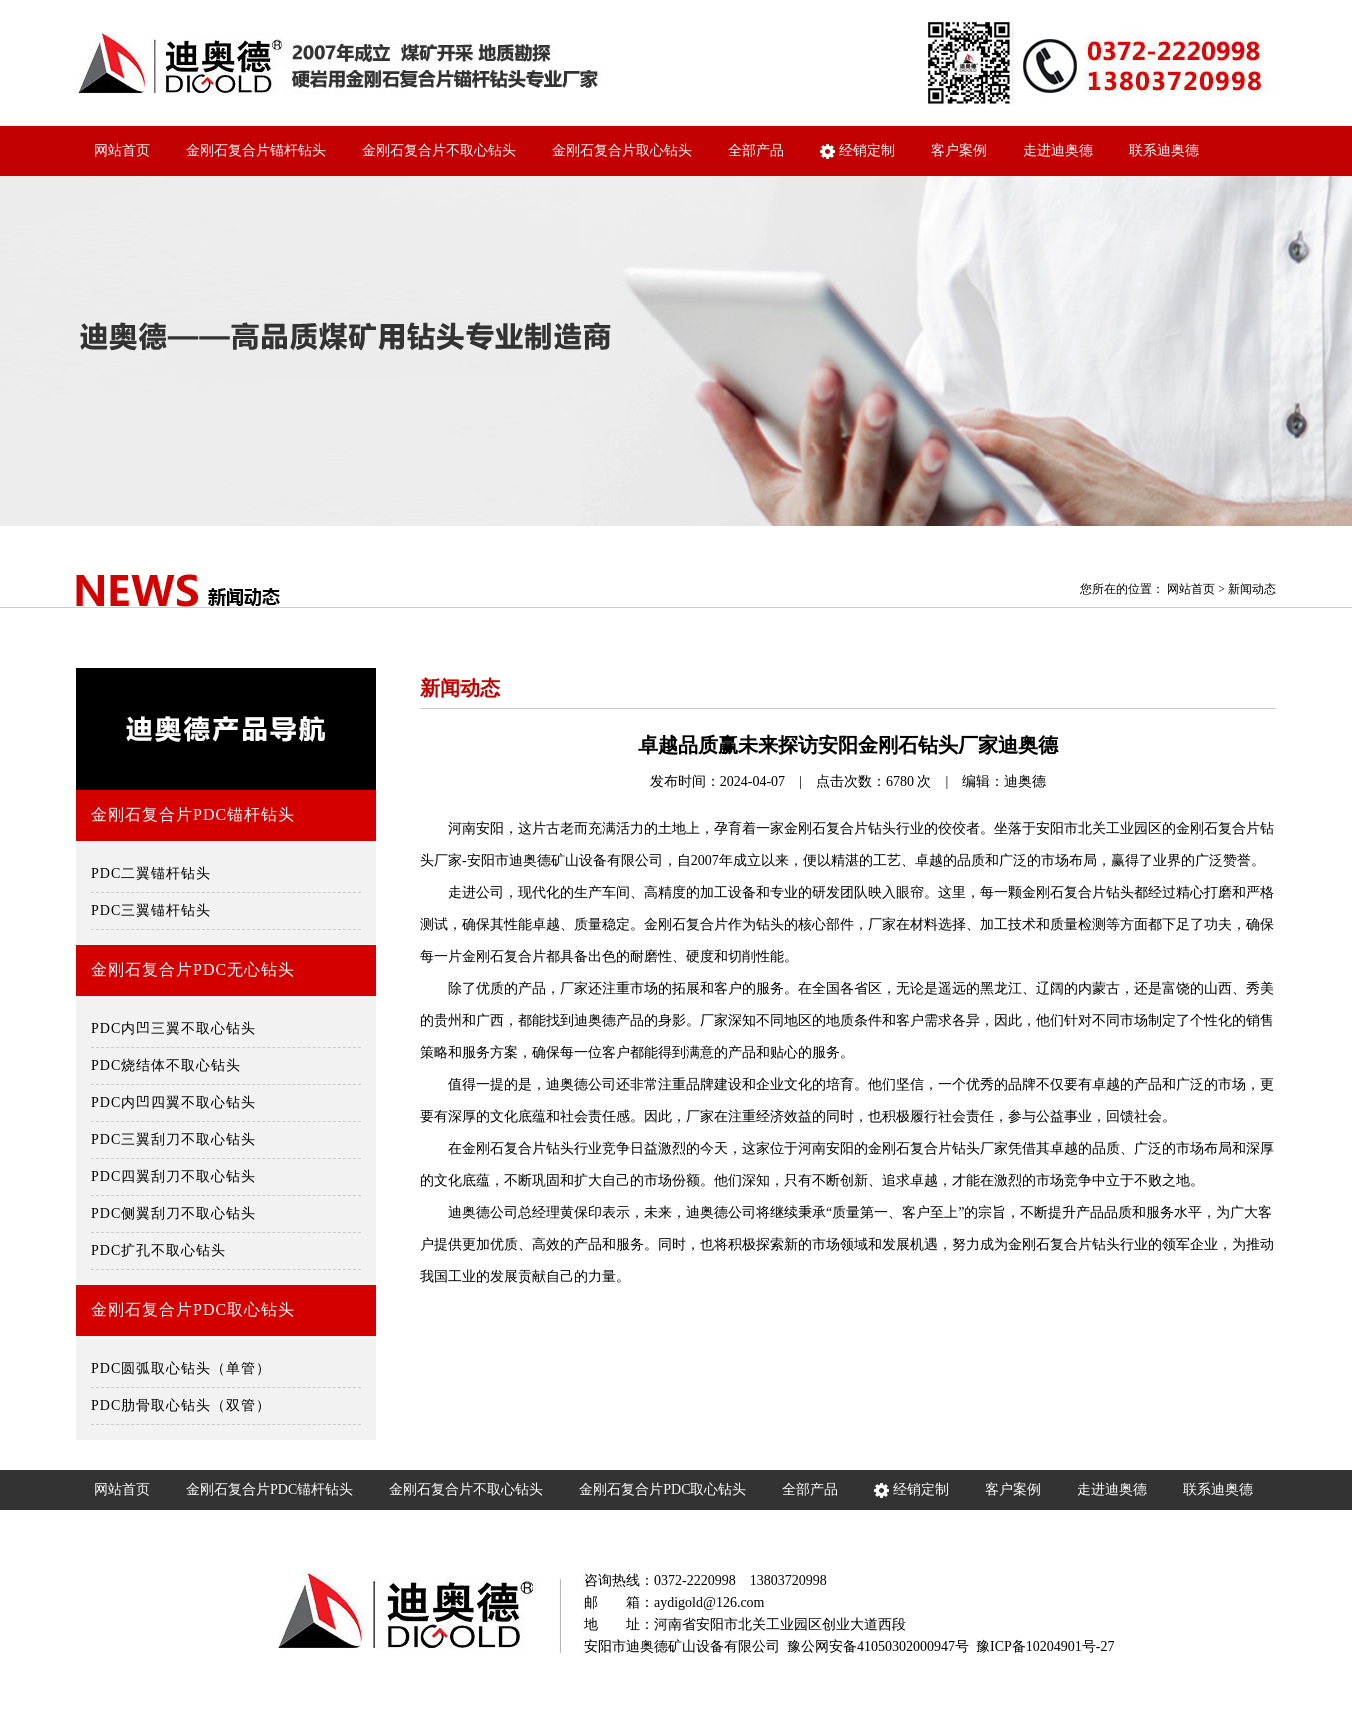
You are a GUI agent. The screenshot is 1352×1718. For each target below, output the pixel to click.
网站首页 (122, 150)
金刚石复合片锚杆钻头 (256, 150)
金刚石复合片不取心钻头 (439, 150)
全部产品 (756, 150)
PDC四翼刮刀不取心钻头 (173, 1176)
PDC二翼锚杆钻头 (151, 873)
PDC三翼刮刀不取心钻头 (173, 1139)
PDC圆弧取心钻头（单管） (181, 1368)
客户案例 (959, 150)
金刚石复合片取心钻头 (622, 150)
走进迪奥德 (1058, 150)
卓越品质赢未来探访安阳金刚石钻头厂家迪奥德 (848, 745)
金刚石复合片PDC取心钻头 (193, 1309)
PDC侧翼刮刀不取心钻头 (173, 1213)
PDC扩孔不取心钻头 (158, 1250)
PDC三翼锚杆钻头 (151, 910)
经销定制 (857, 151)
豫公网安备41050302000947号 (878, 1646)
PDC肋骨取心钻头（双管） (181, 1405)
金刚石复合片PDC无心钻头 (193, 969)
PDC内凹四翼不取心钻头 (173, 1102)
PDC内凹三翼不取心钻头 (173, 1028)
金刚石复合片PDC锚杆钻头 (193, 814)
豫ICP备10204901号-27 (1045, 1646)
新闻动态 (1252, 589)
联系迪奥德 (1164, 150)
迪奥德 (1025, 781)
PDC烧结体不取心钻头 (166, 1065)
